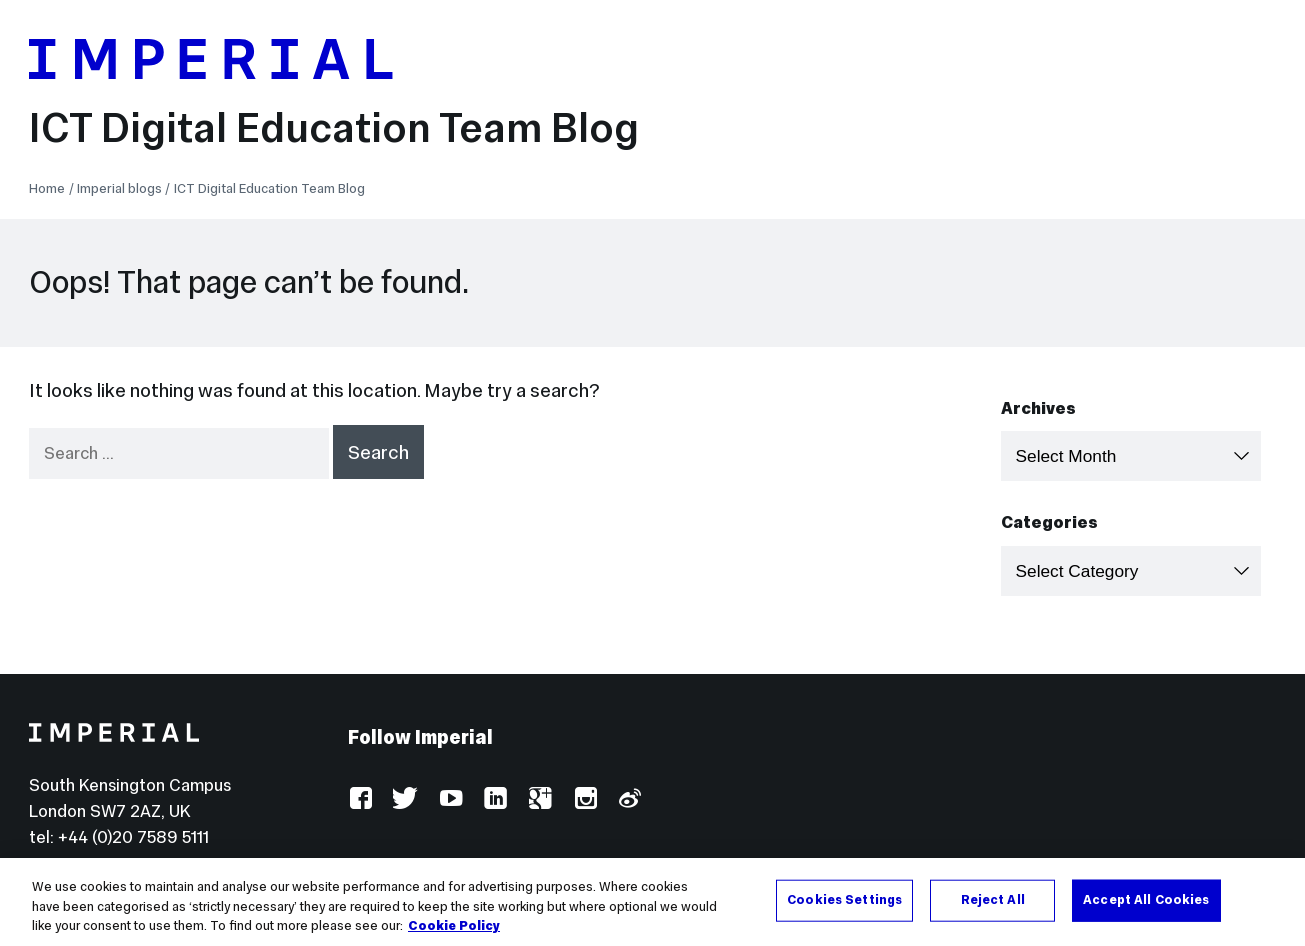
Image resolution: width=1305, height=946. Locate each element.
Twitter (405, 799)
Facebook (360, 799)
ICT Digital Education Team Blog (334, 127)
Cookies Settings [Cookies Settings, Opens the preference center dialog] (844, 902)
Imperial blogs (119, 188)
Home (47, 188)
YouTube (450, 799)
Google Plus (539, 799)
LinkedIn (494, 799)
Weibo (628, 799)
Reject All (993, 902)
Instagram (584, 799)
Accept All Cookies (1146, 902)
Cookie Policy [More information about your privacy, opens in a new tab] (454, 928)
